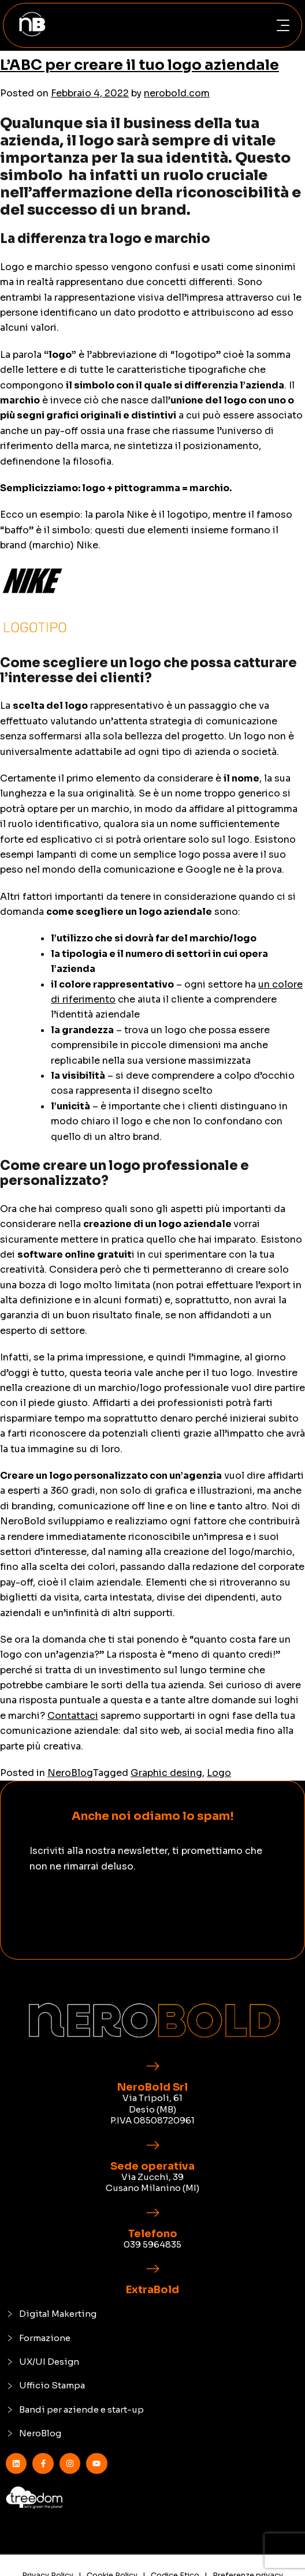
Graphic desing (166, 1773)
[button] (283, 26)
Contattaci (72, 1716)
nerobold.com (177, 93)
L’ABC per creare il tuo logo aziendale (139, 65)
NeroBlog (70, 1773)
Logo (219, 1773)
